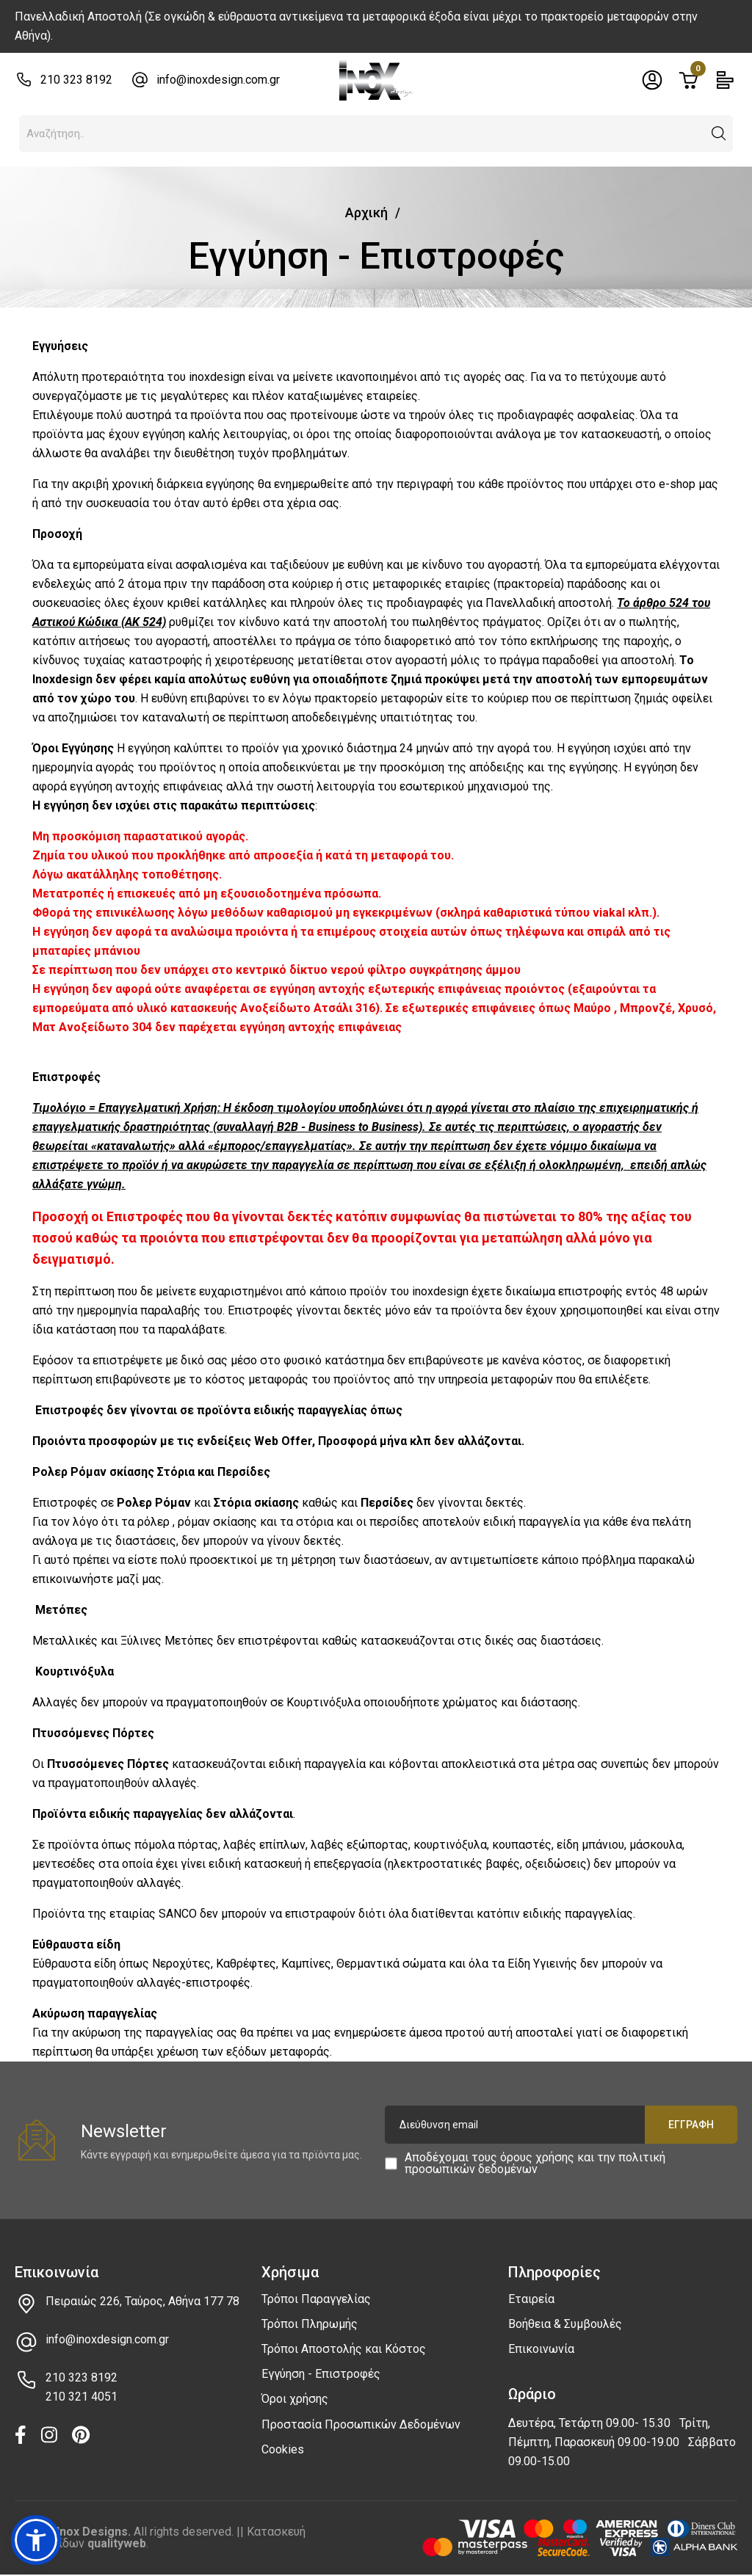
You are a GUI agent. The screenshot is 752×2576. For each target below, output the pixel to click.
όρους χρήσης (537, 2157)
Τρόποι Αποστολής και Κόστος (343, 2349)
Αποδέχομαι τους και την (535, 2163)
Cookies (282, 2449)
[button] (719, 133)
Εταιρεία (531, 2299)
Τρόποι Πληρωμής (309, 2324)
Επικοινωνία (541, 2349)
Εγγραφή (691, 2125)
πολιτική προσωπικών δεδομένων (535, 2163)
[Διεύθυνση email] (561, 2125)
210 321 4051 (82, 2397)
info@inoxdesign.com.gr (218, 80)
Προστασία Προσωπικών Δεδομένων (360, 2424)
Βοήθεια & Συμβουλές (565, 2324)
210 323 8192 (76, 80)
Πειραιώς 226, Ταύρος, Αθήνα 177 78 (142, 2301)
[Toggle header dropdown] (652, 80)
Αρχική (366, 212)
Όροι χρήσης (294, 2399)
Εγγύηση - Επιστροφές (320, 2374)
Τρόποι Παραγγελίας (316, 2299)
